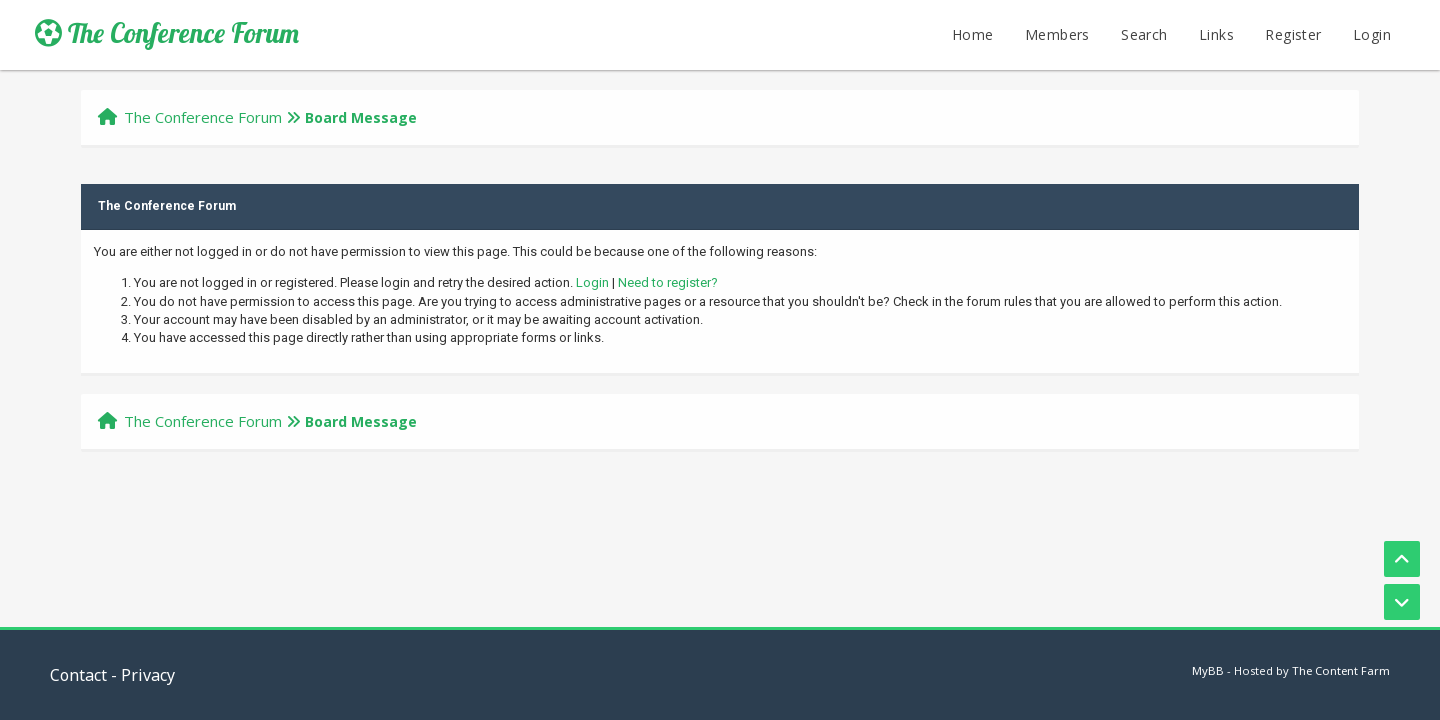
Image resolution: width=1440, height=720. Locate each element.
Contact (78, 675)
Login (1372, 34)
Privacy (148, 675)
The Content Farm (1341, 670)
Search (1144, 34)
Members (1057, 34)
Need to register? (668, 282)
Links (1216, 34)
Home (973, 34)
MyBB (1208, 670)
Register (1293, 34)
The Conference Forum (167, 33)
